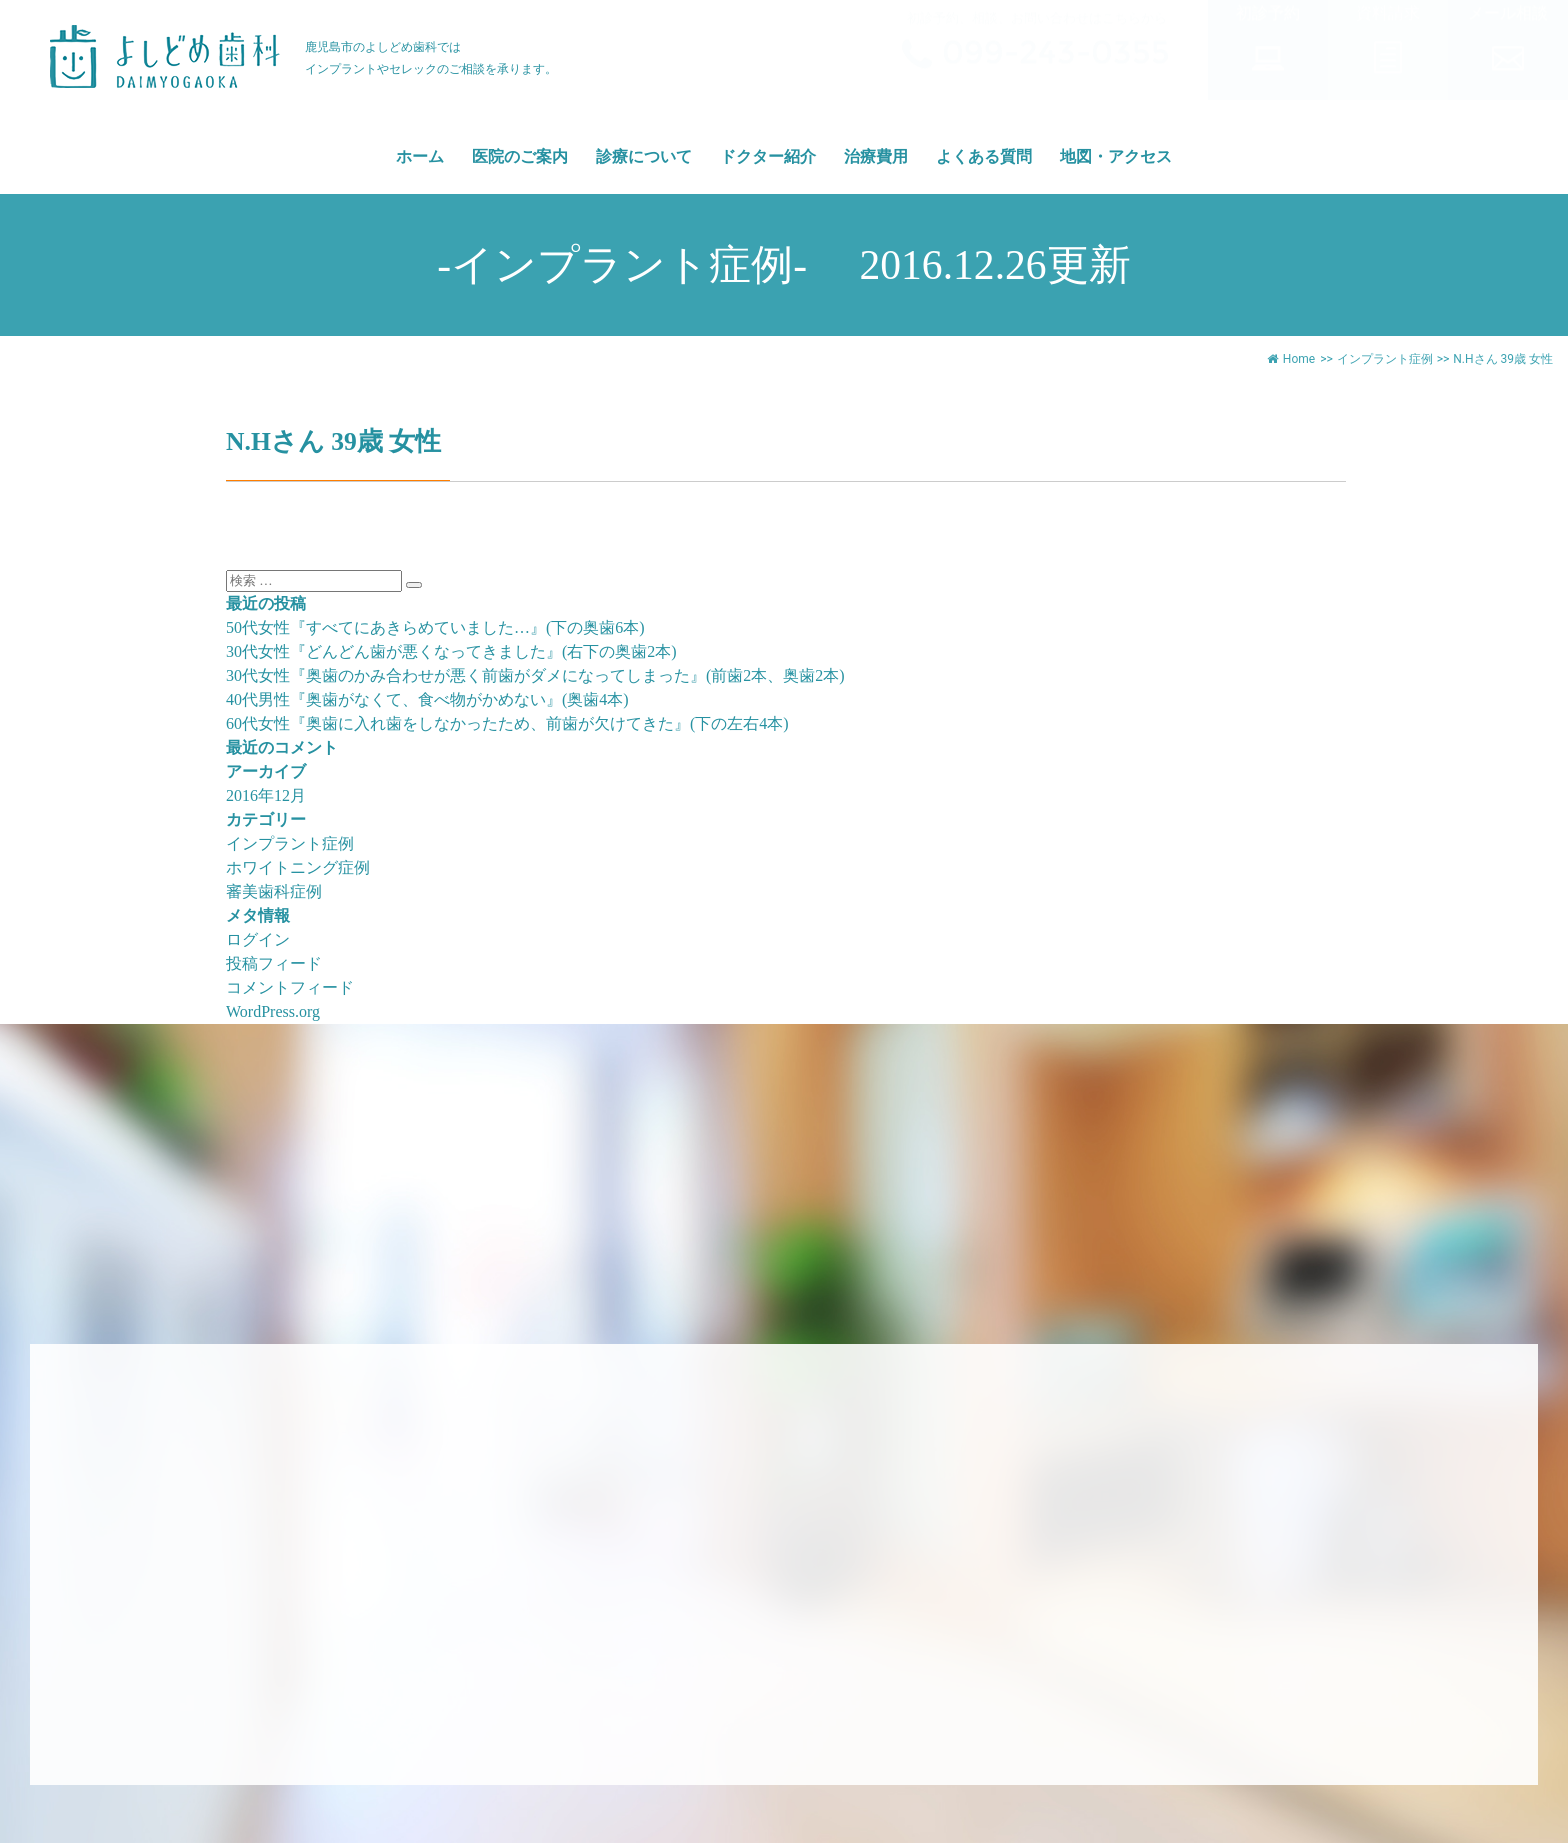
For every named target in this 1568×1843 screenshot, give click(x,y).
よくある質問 (984, 156)
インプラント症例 (1385, 359)
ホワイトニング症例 (298, 867)
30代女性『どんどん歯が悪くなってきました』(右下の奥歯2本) (451, 651)
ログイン (258, 939)
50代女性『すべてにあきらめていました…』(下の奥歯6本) (435, 627)
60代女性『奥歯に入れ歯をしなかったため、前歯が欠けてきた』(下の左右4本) (507, 723)
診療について (644, 156)
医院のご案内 (520, 156)
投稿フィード (274, 963)
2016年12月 (266, 795)
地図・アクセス (1116, 156)
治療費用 (876, 156)
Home (1291, 359)
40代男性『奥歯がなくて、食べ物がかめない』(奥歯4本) (427, 699)
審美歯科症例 (274, 891)
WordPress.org (273, 1011)
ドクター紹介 (768, 156)
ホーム (420, 156)
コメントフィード (290, 987)
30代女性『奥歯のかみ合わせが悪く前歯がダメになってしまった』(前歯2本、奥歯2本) (535, 675)
